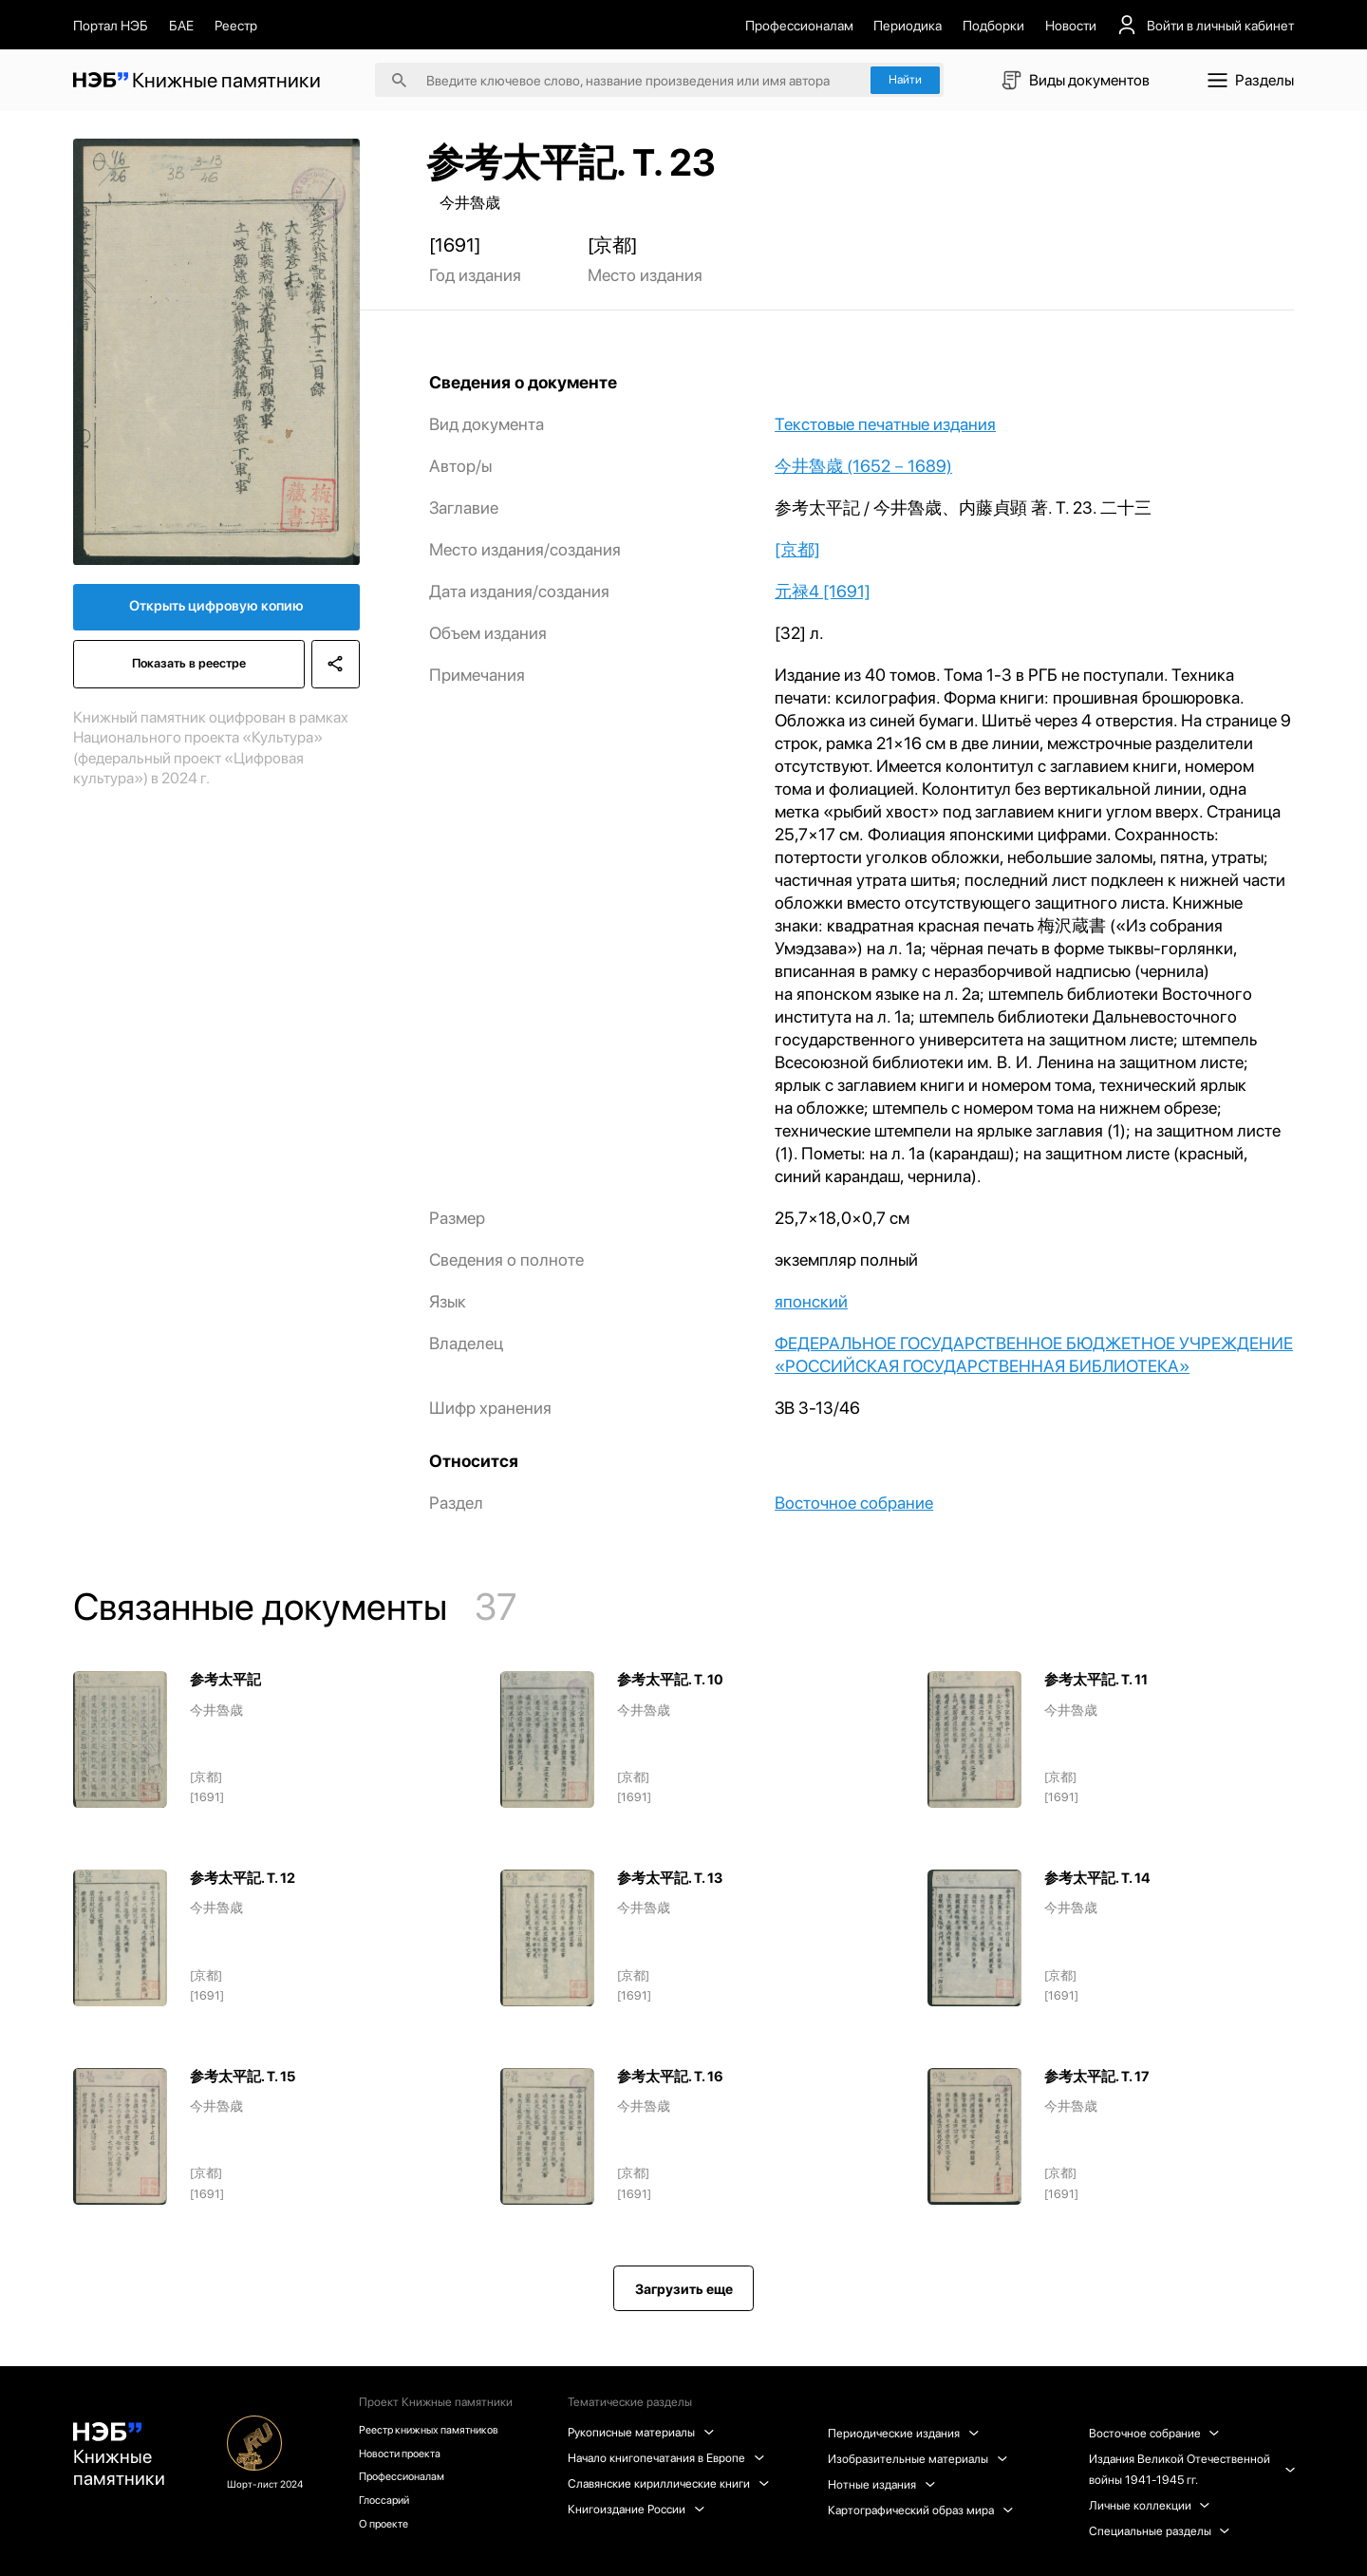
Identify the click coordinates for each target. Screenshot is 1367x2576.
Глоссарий (390, 2507)
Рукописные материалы (645, 2432)
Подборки (993, 25)
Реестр (236, 25)
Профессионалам (799, 25)
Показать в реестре (187, 673)
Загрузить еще (684, 2289)
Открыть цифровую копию (216, 611)
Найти (905, 79)
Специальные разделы (1160, 2531)
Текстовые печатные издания (885, 424)
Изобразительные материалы (920, 2459)
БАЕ (181, 25)
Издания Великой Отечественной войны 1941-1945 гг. (1191, 2469)
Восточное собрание (854, 1503)
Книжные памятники (123, 2461)
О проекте (390, 2533)
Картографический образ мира (923, 2510)
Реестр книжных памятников (439, 2430)
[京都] (797, 549)
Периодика (907, 25)
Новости (1070, 25)
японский (811, 1301)
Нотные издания (884, 2484)
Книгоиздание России (640, 2509)
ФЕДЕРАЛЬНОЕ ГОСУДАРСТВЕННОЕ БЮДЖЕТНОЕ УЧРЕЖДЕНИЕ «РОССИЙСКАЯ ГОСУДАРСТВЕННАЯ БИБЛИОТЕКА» (1034, 1354)
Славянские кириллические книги (672, 2483)
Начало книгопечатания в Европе (670, 2458)
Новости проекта (408, 2456)
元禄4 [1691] (823, 591)
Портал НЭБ (110, 25)
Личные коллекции (1150, 2505)
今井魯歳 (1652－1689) (863, 466)
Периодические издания (906, 2433)
